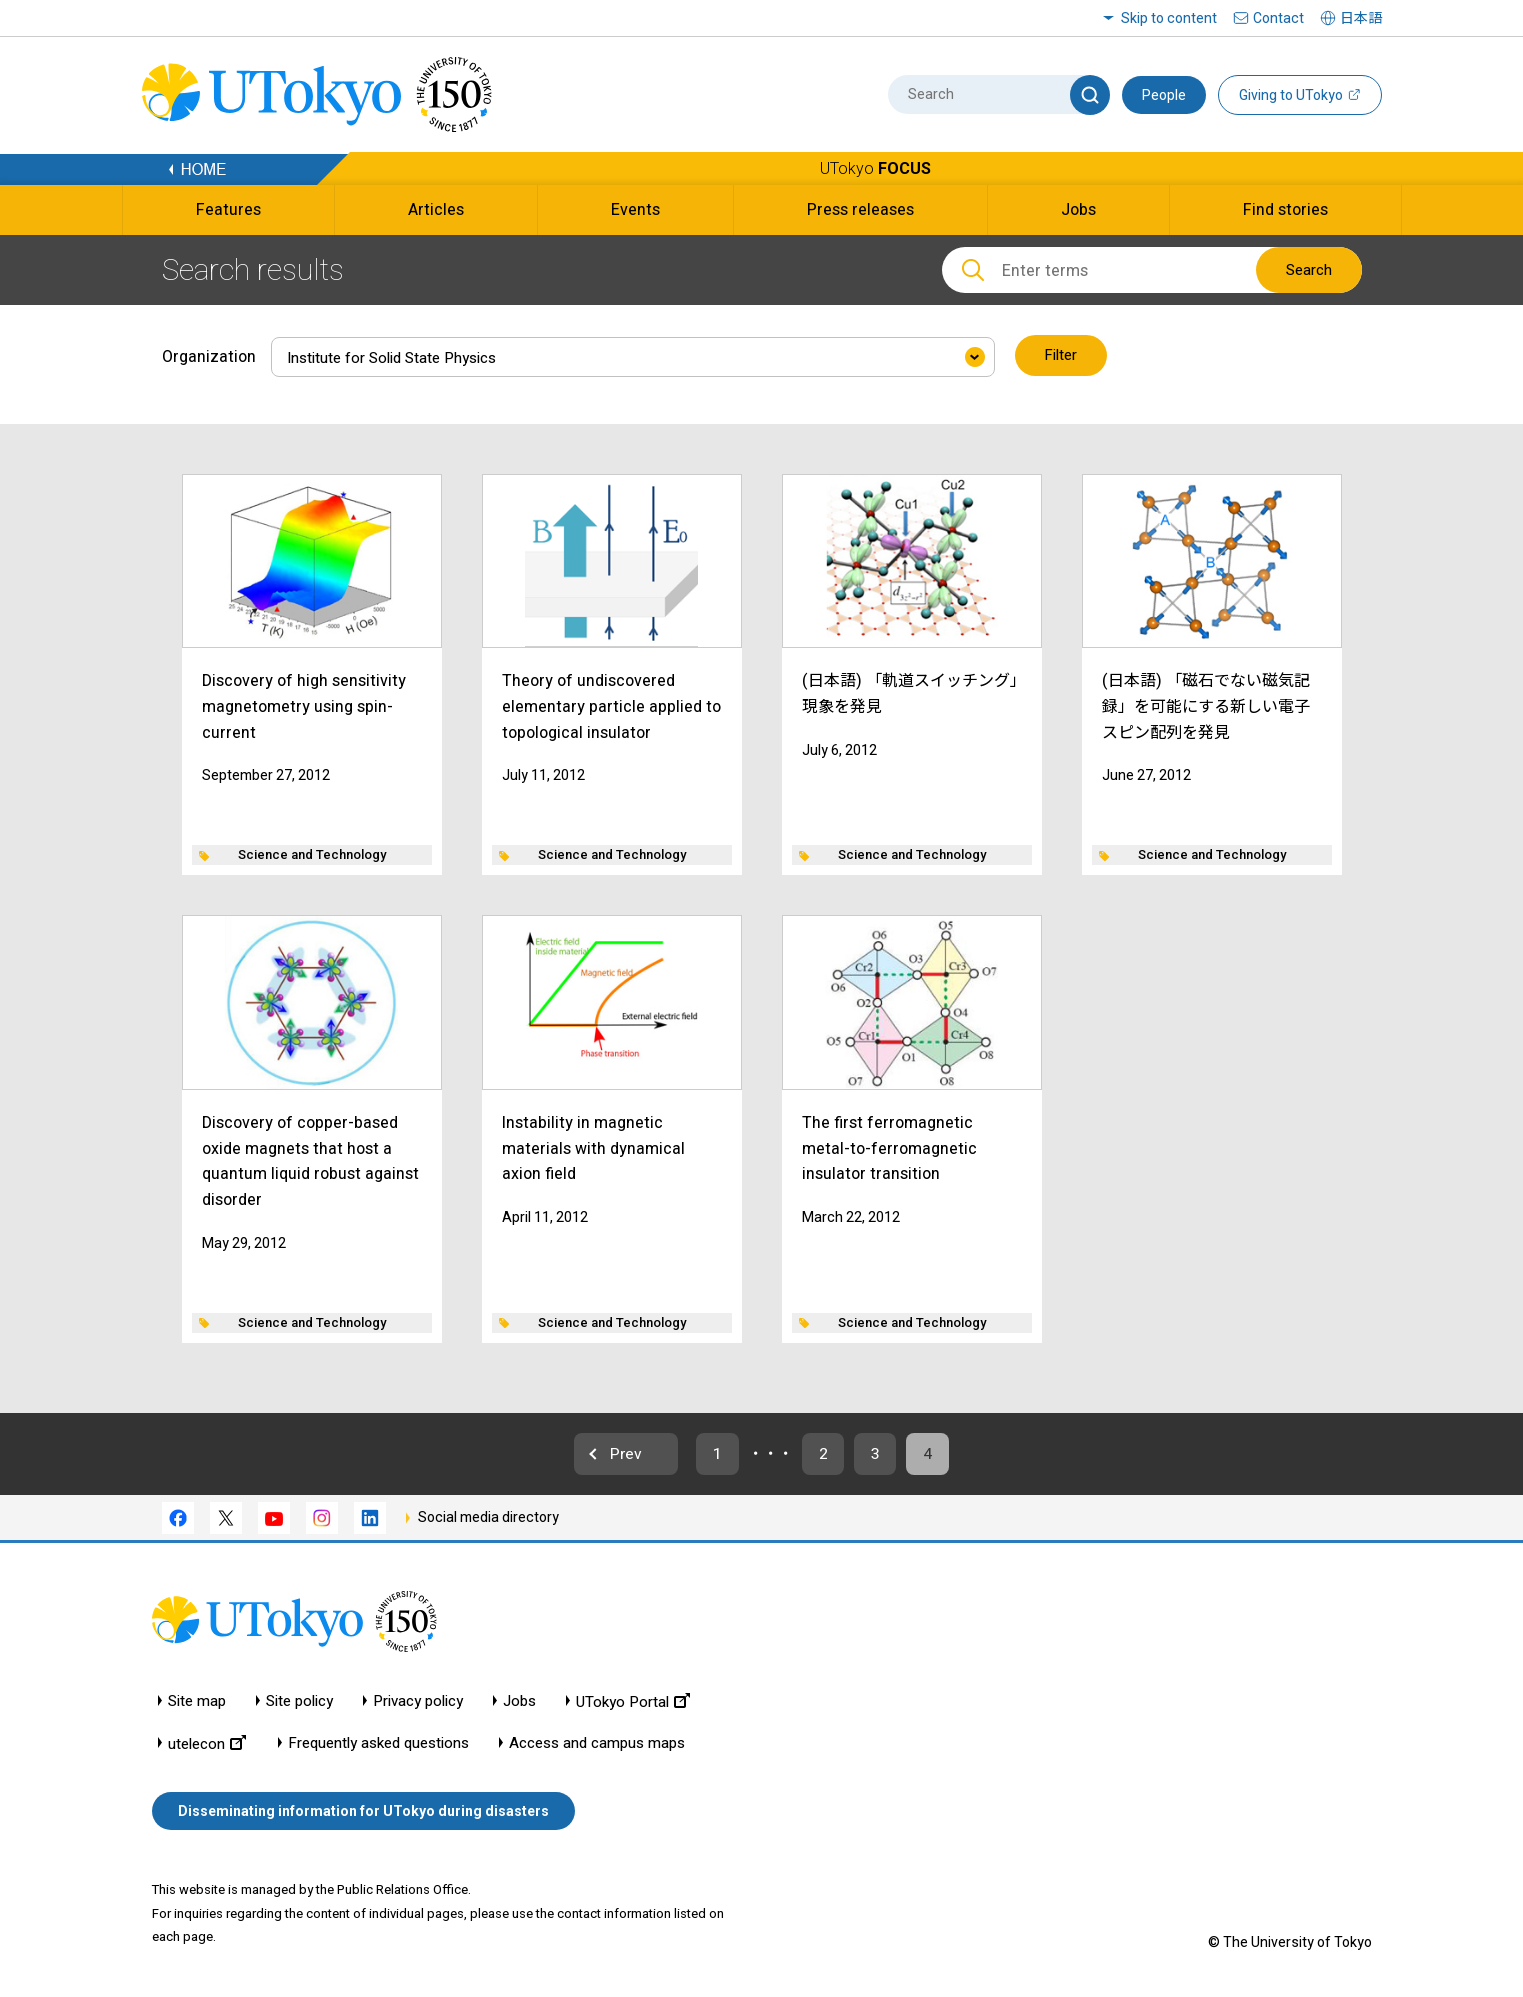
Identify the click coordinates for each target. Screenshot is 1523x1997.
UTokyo (875, 168)
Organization (209, 355)
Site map (197, 1702)
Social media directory (488, 1518)
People (1164, 95)
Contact (1278, 18)
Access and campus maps (597, 1744)
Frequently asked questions (378, 1744)
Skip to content (1169, 18)
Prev (617, 1453)
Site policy (299, 1702)
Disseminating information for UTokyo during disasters (363, 1812)
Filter (1061, 356)
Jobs (519, 1702)
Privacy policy (418, 1702)
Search (1309, 270)
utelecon (207, 1744)
